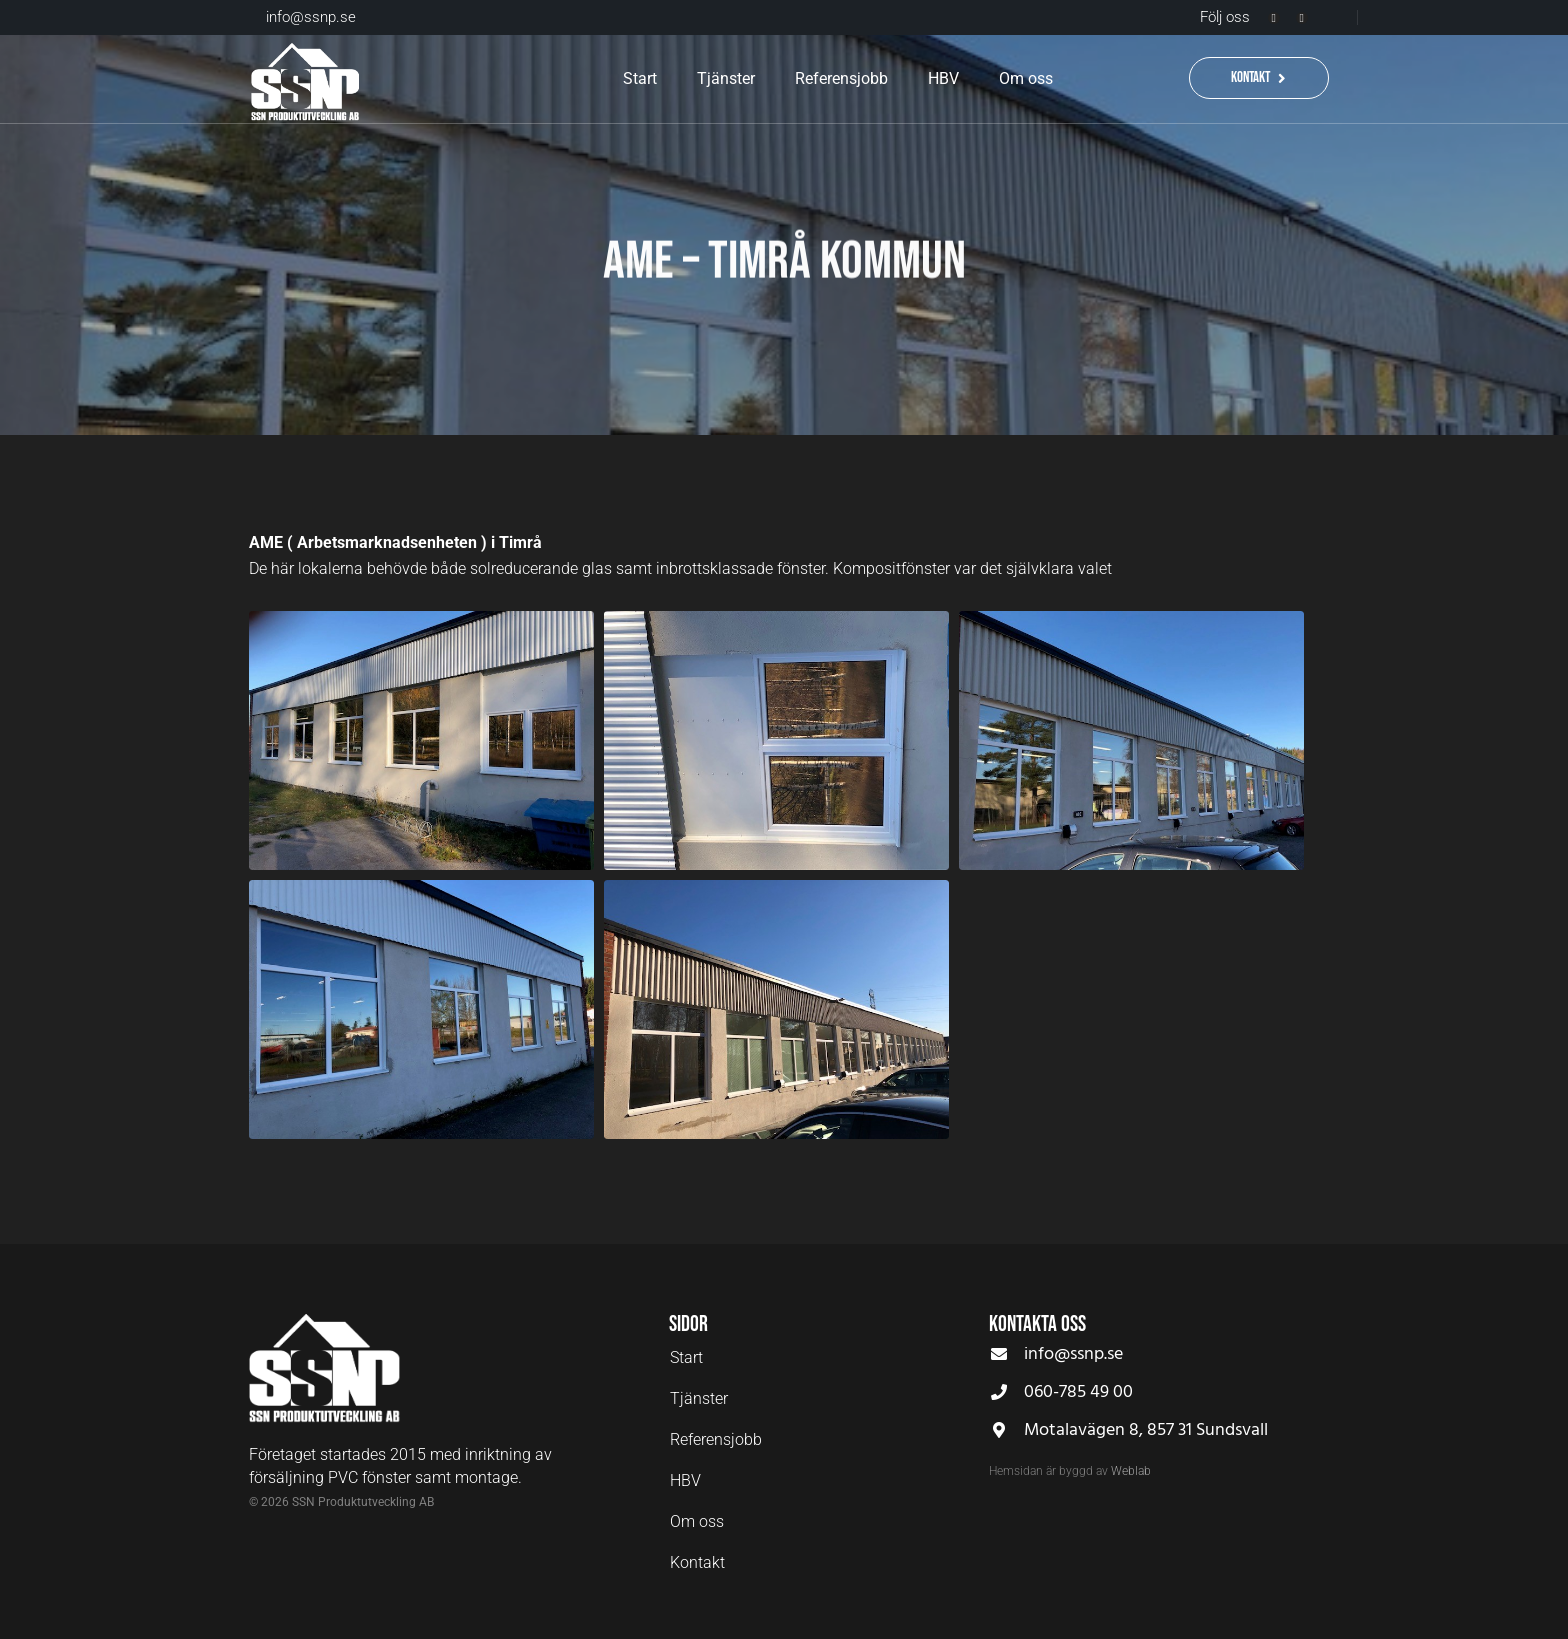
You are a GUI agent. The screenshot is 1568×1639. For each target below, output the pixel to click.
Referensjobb (841, 78)
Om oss (1026, 78)
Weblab (1131, 1471)
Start (640, 78)
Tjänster (726, 78)
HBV (943, 78)
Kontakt (697, 1562)
